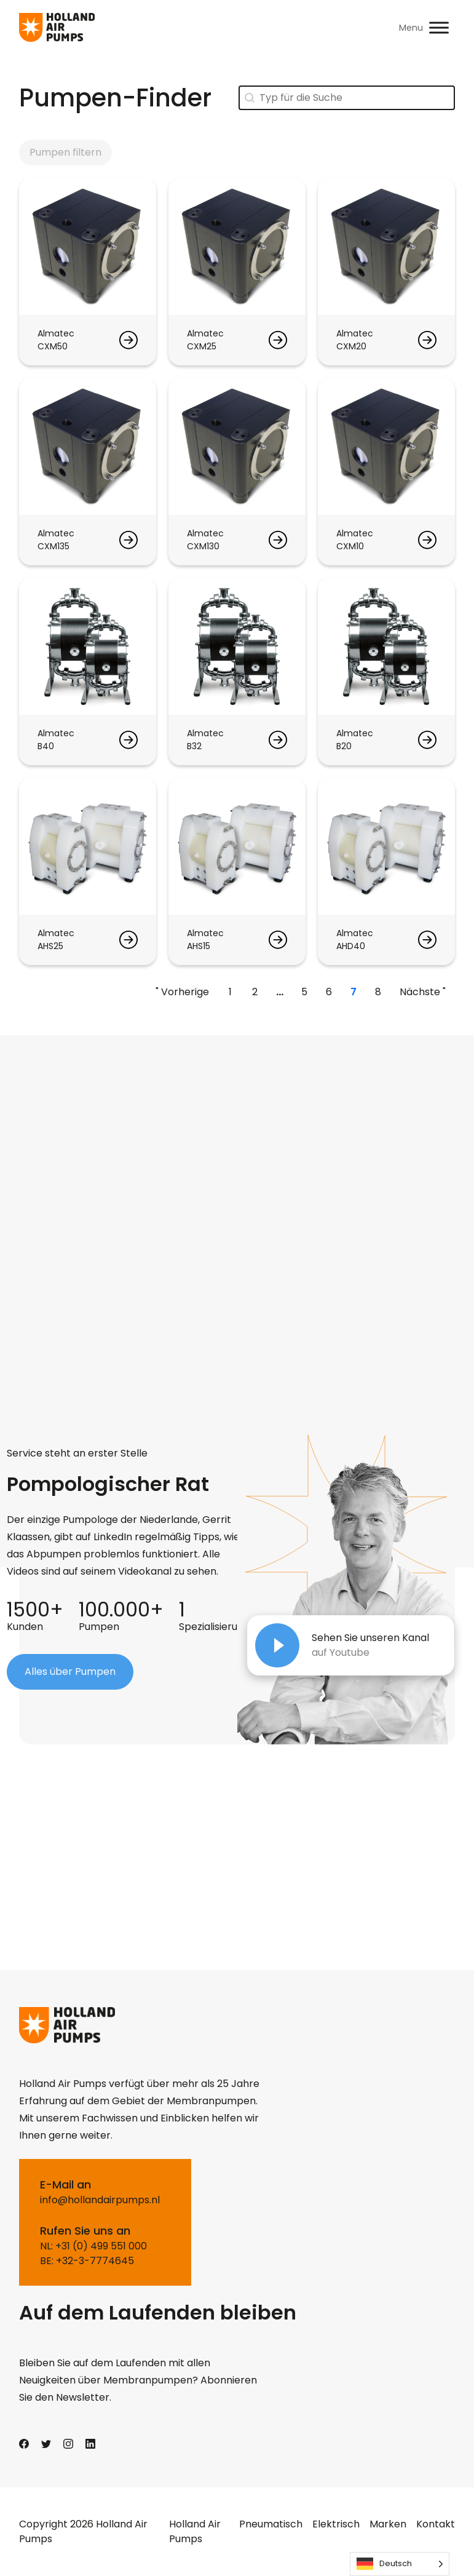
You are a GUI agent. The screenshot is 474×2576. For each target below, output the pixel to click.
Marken (387, 2524)
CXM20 (351, 346)
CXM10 (350, 546)
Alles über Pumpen (70, 1671)
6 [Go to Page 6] (329, 992)
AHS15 (198, 946)
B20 (344, 746)
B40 (46, 746)
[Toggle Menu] (439, 27)
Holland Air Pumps (195, 2531)
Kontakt (435, 2524)
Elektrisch (336, 2524)
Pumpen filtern (65, 152)
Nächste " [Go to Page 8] (423, 992)
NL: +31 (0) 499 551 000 (93, 2246)
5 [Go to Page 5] (304, 992)
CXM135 (53, 546)
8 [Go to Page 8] (378, 992)
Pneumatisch (270, 2524)
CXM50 (53, 346)
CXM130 (203, 546)
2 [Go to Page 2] (255, 992)
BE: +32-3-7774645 (87, 2261)
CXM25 (201, 346)
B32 (194, 746)
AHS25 (50, 946)
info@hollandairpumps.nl (100, 2200)
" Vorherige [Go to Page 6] (182, 992)
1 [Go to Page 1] (230, 992)
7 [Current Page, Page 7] (353, 992)
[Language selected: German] (399, 2564)
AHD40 (350, 946)
